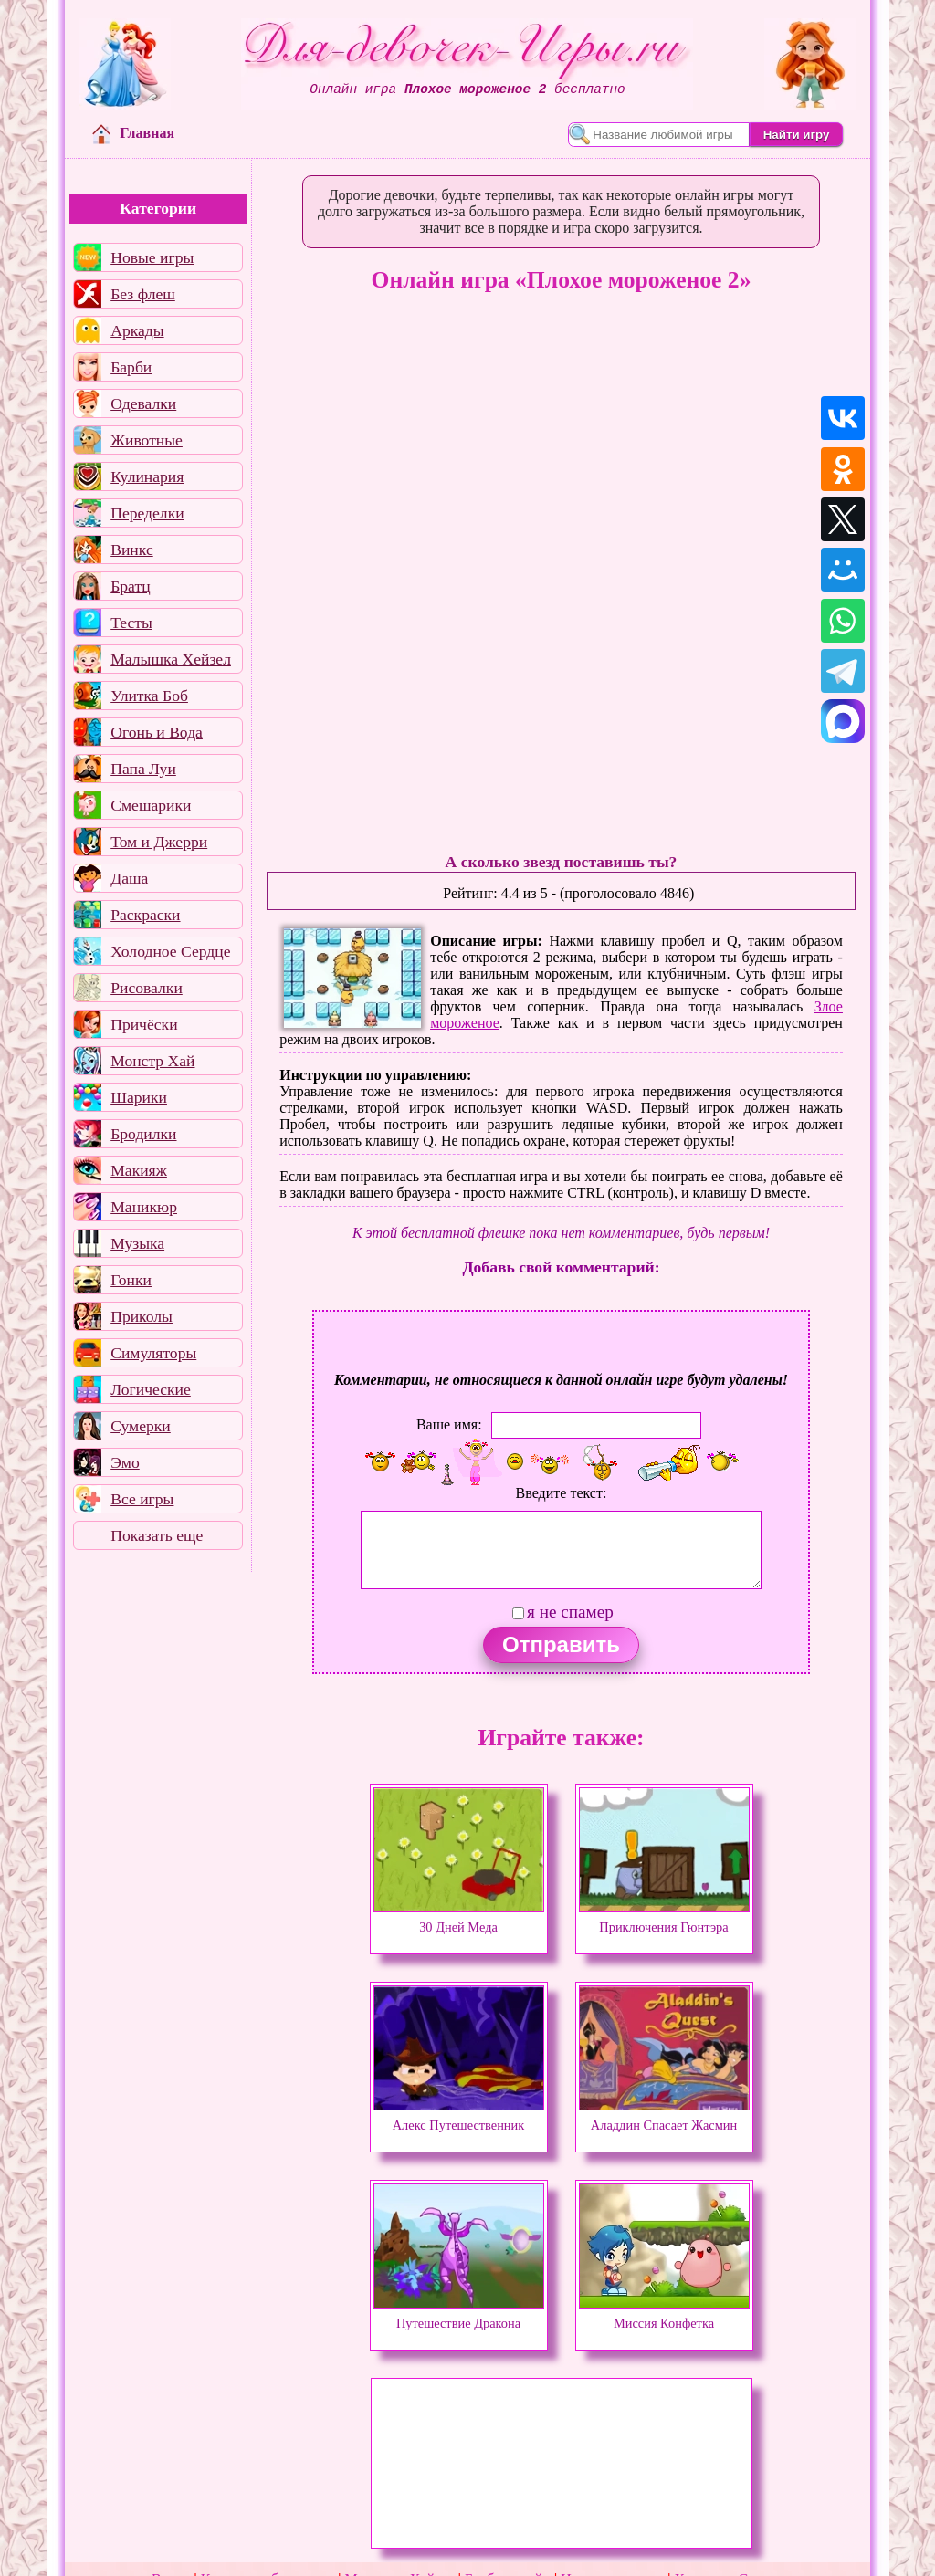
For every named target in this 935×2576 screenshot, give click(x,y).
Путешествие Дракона (458, 2314)
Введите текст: (561, 1493)
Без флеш (142, 294)
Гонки (131, 1280)
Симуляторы (153, 1353)
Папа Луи (143, 768)
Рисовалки (146, 988)
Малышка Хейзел (170, 659)
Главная (133, 133)
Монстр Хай (152, 1061)
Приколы (141, 1316)
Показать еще (156, 1535)
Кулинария (147, 476)
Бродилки (143, 1134)
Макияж (138, 1170)
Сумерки (140, 1426)
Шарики (138, 1097)
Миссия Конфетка (664, 2314)
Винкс (131, 549)
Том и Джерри (158, 841)
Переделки (147, 513)
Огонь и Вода (156, 732)
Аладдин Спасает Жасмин (664, 2116)
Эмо (125, 1462)
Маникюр (143, 1207)
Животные (146, 440)
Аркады (136, 330)
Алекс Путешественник (458, 2116)
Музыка (137, 1243)
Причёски (143, 1024)
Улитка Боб (149, 695)
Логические (150, 1389)
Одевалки (143, 403)
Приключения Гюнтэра (664, 1918)
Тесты (131, 622)
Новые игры (152, 257)
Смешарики (150, 805)
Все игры (141, 1499)
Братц (130, 586)
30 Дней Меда (458, 1918)
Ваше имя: (449, 1423)
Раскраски (145, 915)
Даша (129, 878)
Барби (131, 367)
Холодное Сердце (170, 951)
